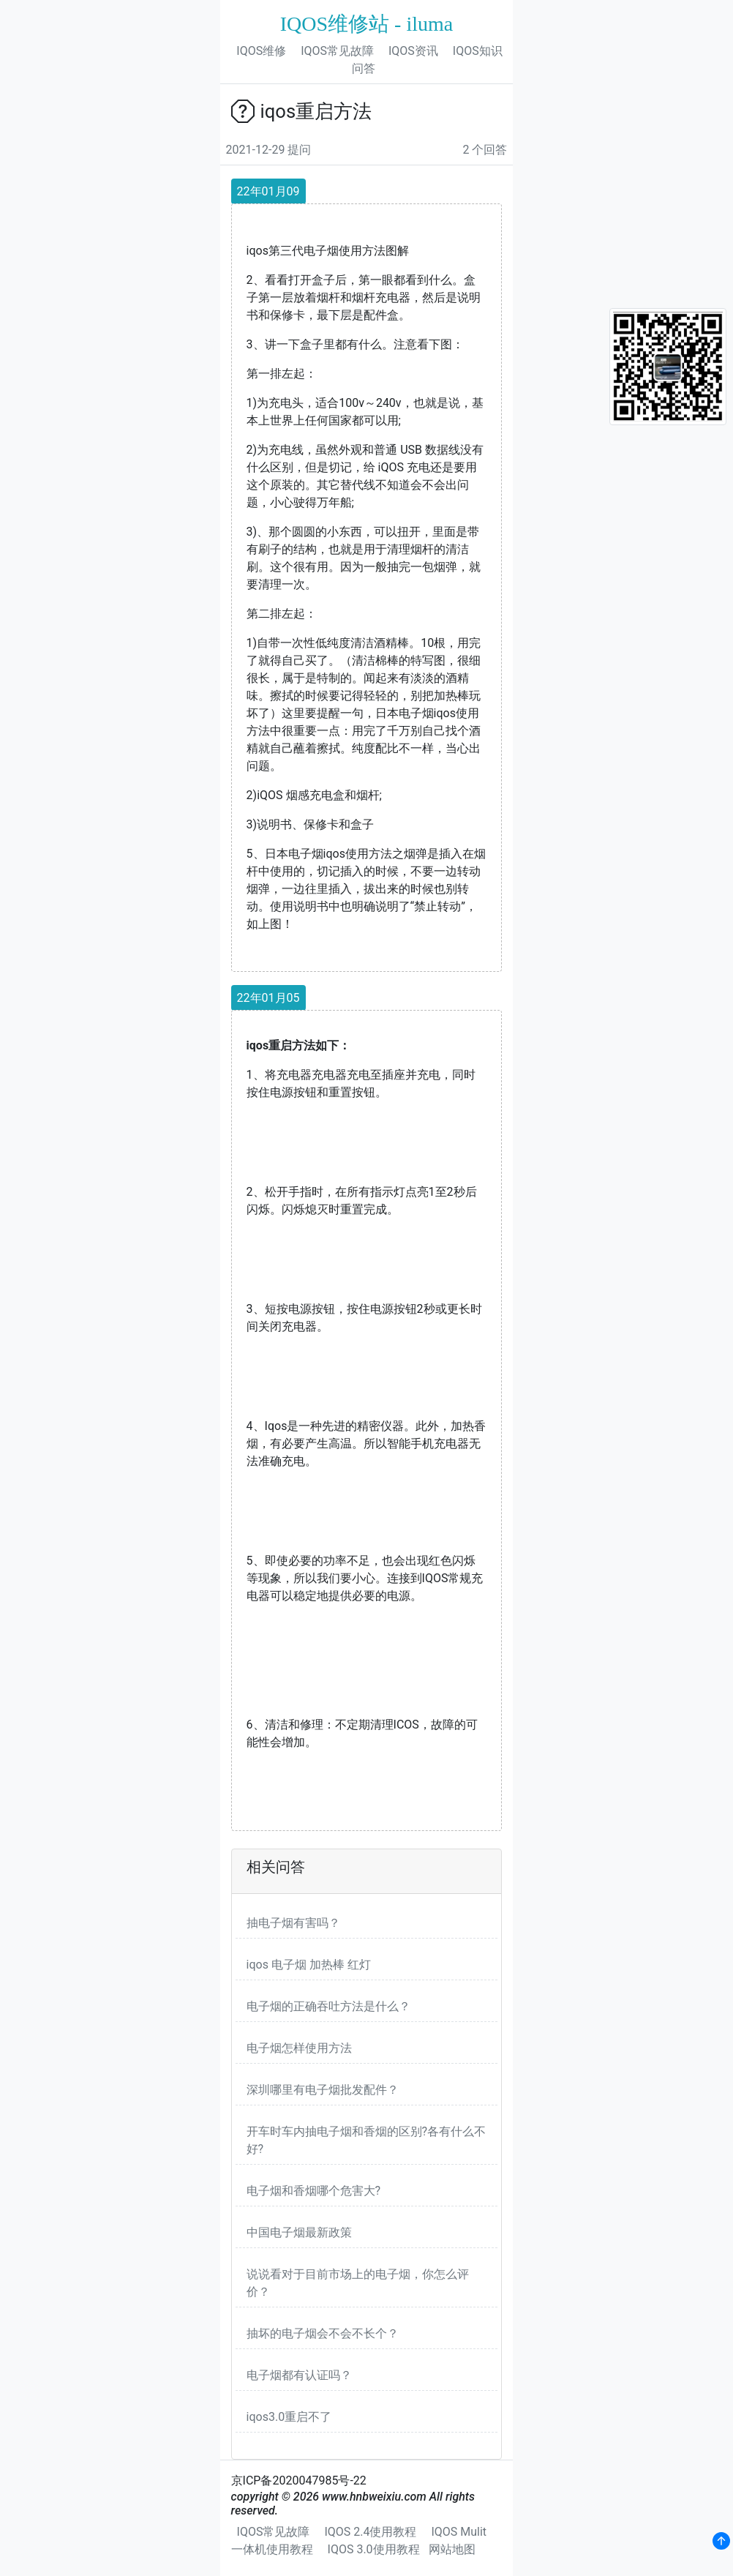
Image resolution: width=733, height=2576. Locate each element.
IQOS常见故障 (337, 51)
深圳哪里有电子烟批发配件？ (323, 2090)
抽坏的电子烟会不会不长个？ (323, 2333)
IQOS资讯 (413, 51)
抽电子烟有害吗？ (293, 1923)
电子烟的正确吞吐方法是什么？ (328, 2006)
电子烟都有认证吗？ (299, 2375)
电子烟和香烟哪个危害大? (314, 2191)
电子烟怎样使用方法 (299, 2048)
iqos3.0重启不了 (289, 2417)
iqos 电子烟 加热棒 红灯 (309, 1965)
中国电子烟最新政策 (299, 2232)
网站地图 (452, 2549)
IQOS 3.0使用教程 (374, 2549)
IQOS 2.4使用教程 (370, 2532)
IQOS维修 (261, 51)
